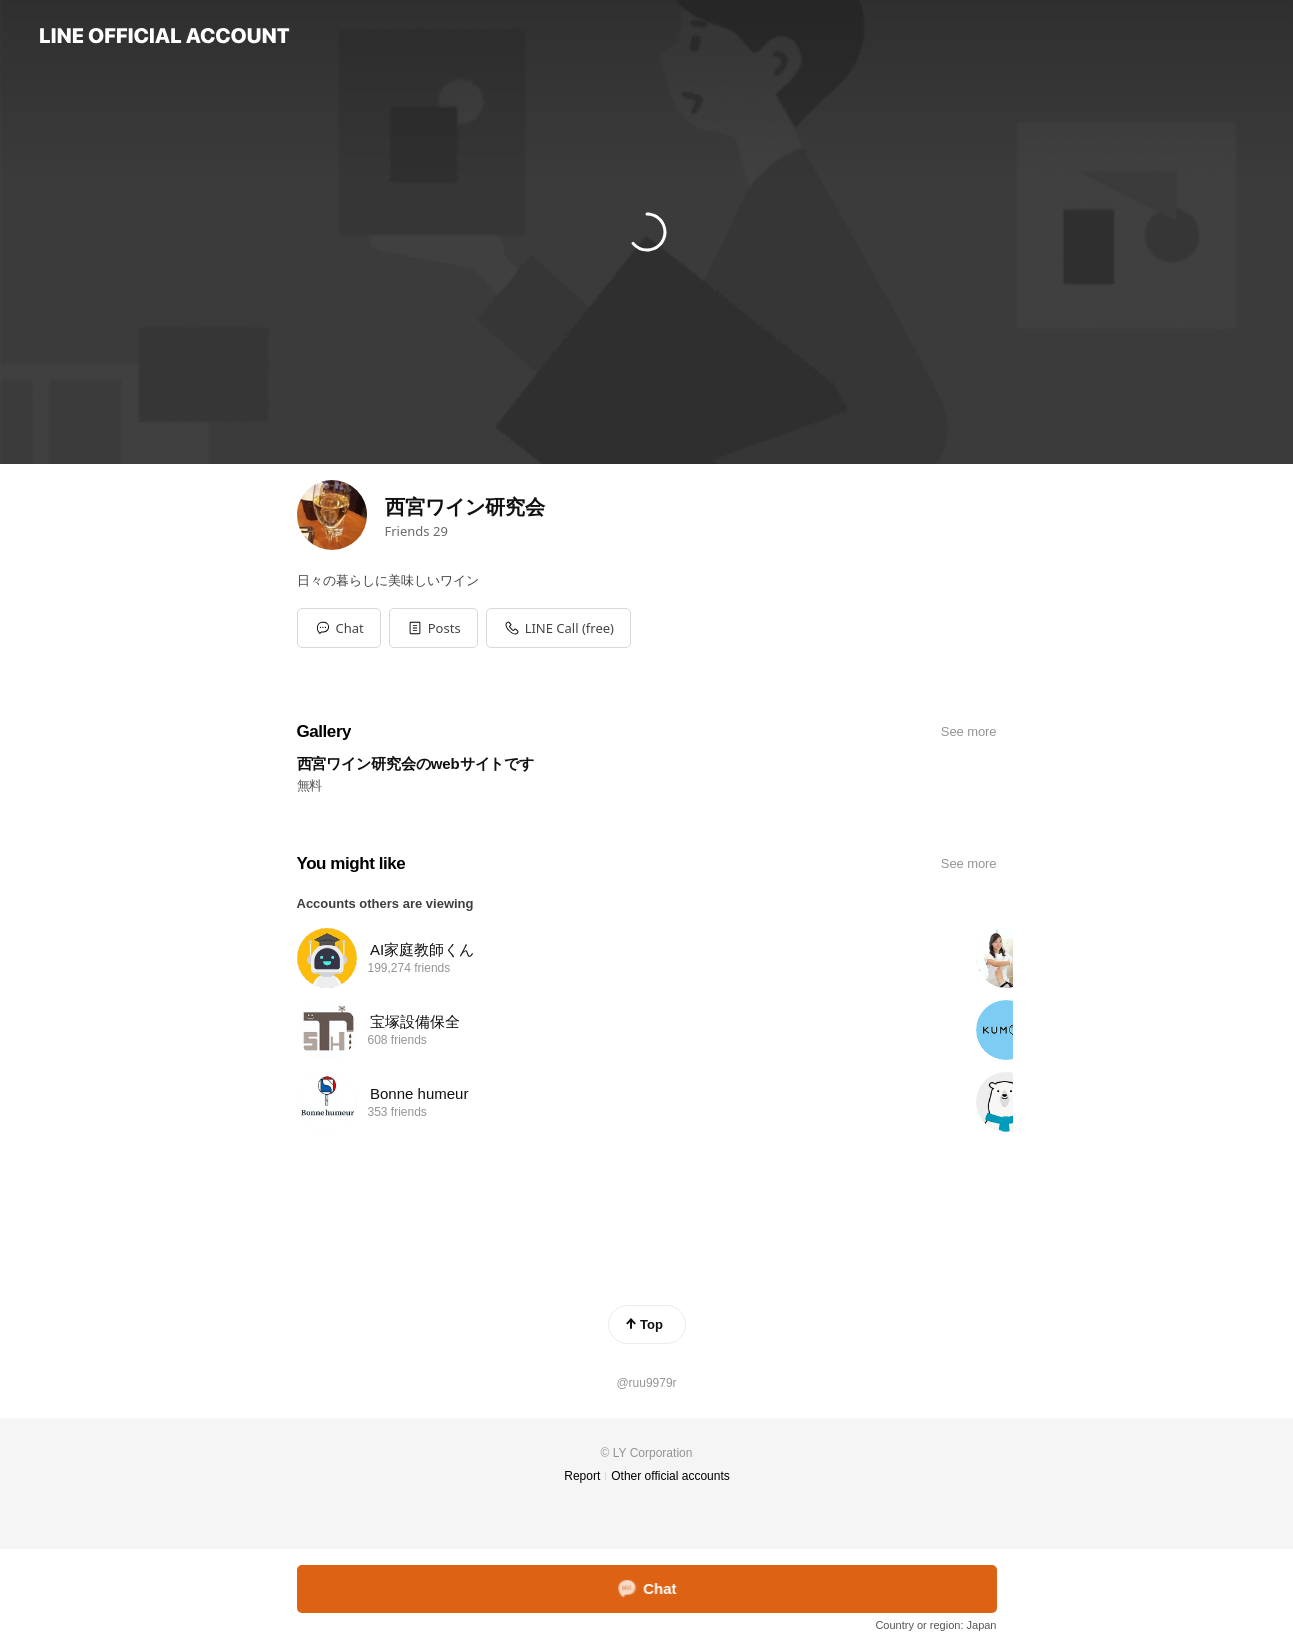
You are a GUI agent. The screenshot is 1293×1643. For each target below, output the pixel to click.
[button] (433, 628)
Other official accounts (670, 1476)
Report (582, 1476)
